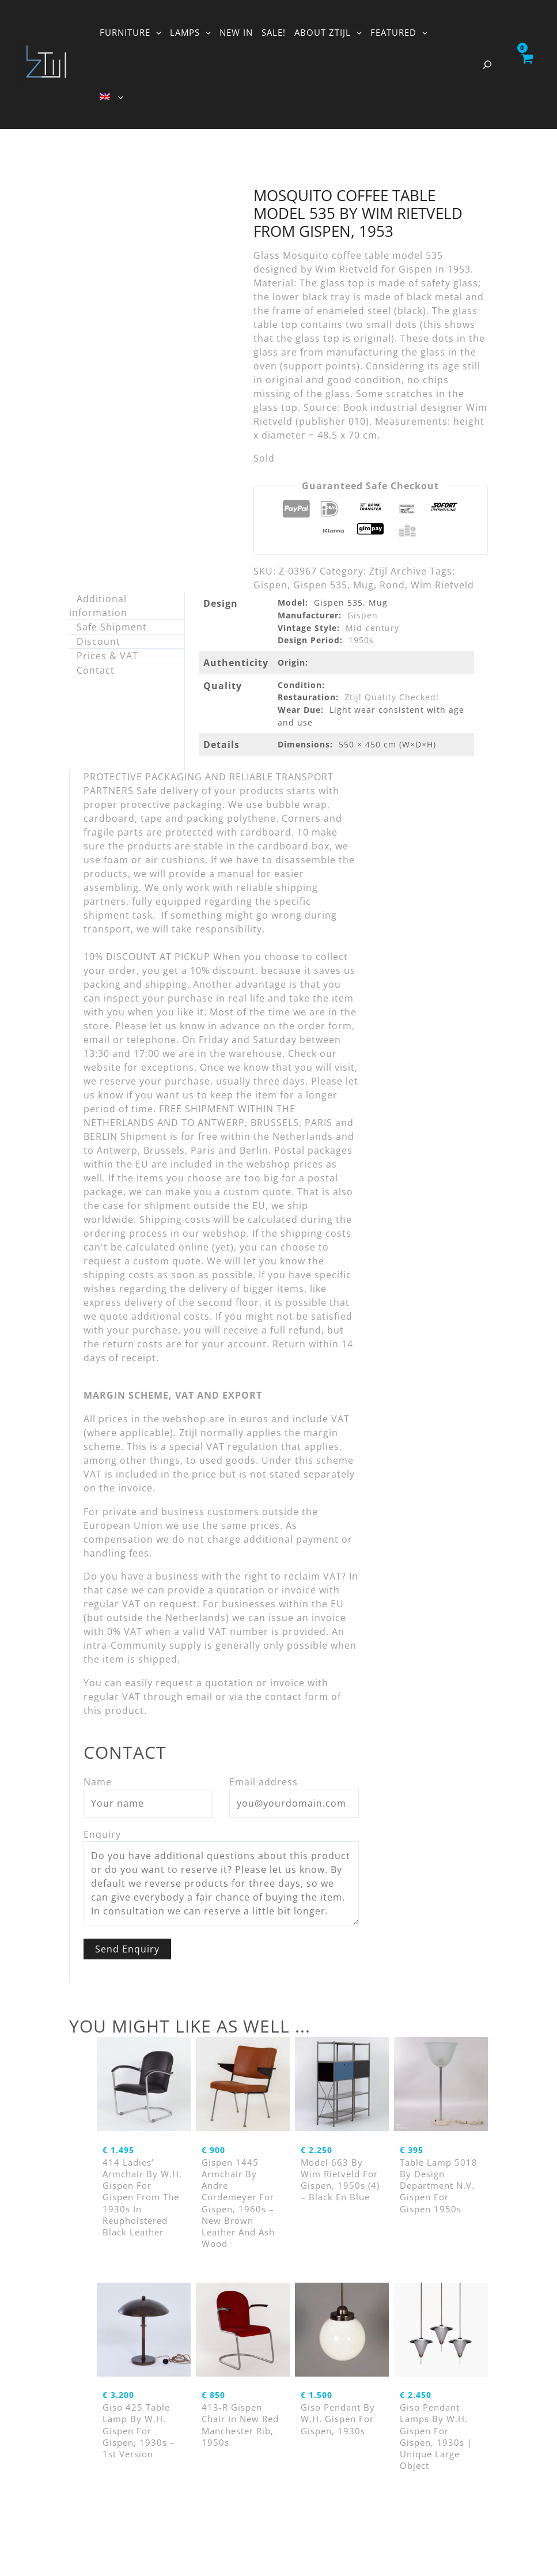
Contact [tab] (96, 670)
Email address (263, 1782)
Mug (363, 585)
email (199, 1696)
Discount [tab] (98, 641)
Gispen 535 (320, 585)
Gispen (270, 585)
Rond (392, 585)
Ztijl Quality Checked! (391, 697)
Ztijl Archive (398, 571)
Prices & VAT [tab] (107, 655)
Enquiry (102, 1834)
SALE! (274, 32)
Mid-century (372, 627)
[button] (155, 32)
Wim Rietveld (442, 585)
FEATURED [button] (398, 32)
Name (98, 1782)
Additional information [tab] (98, 605)
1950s (361, 639)
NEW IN (236, 32)
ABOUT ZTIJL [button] (328, 32)
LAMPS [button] (190, 32)
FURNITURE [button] (130, 32)
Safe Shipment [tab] (112, 627)
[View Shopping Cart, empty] (526, 64)
